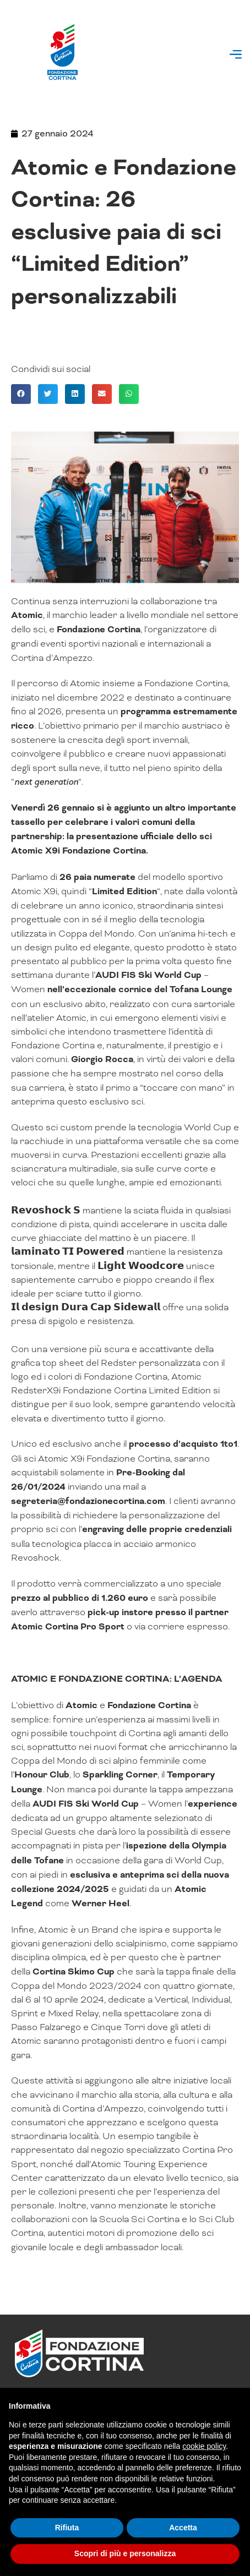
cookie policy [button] (204, 2446)
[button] (235, 56)
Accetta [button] (183, 2527)
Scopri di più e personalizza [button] (125, 2553)
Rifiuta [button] (67, 2527)
